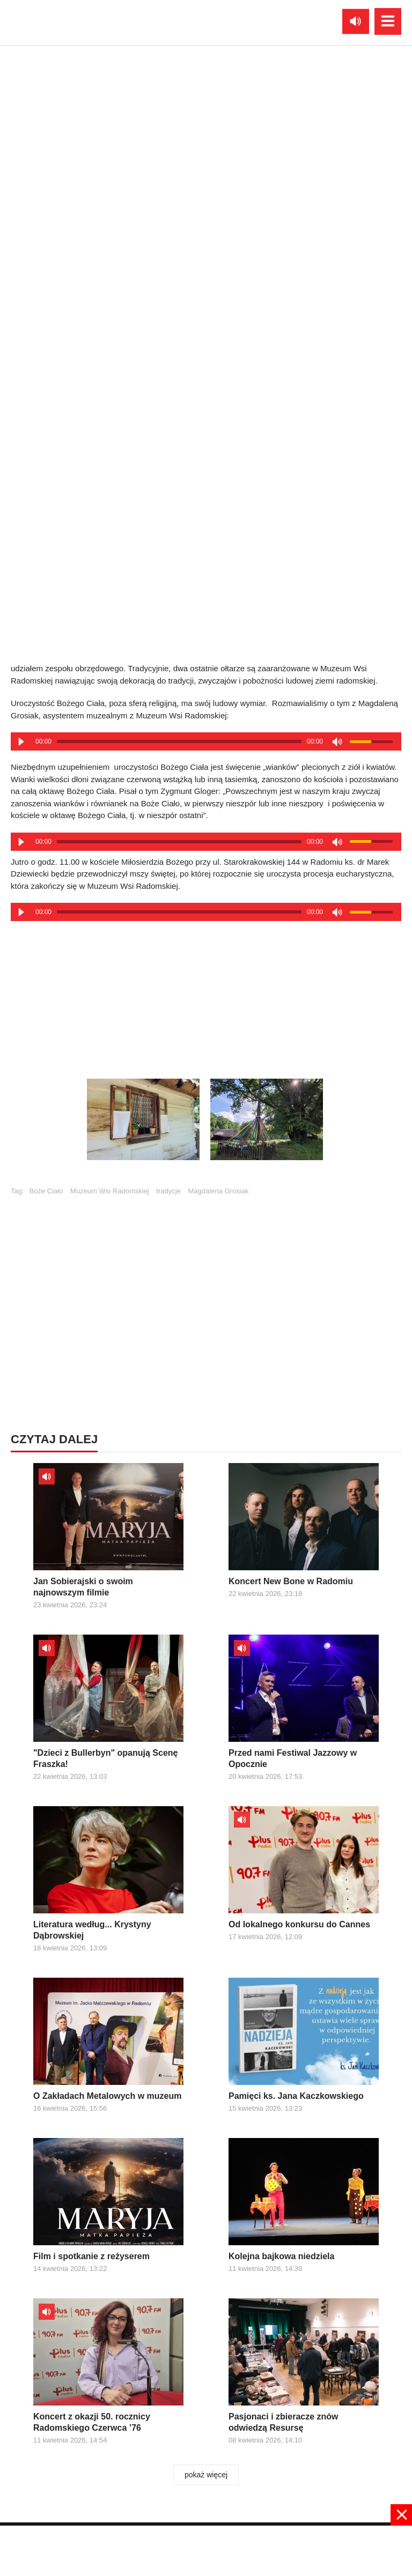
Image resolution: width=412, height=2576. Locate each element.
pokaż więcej (206, 2474)
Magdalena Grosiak (218, 1191)
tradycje (168, 1191)
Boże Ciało (46, 1191)
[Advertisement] (206, 993)
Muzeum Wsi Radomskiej (109, 1191)
